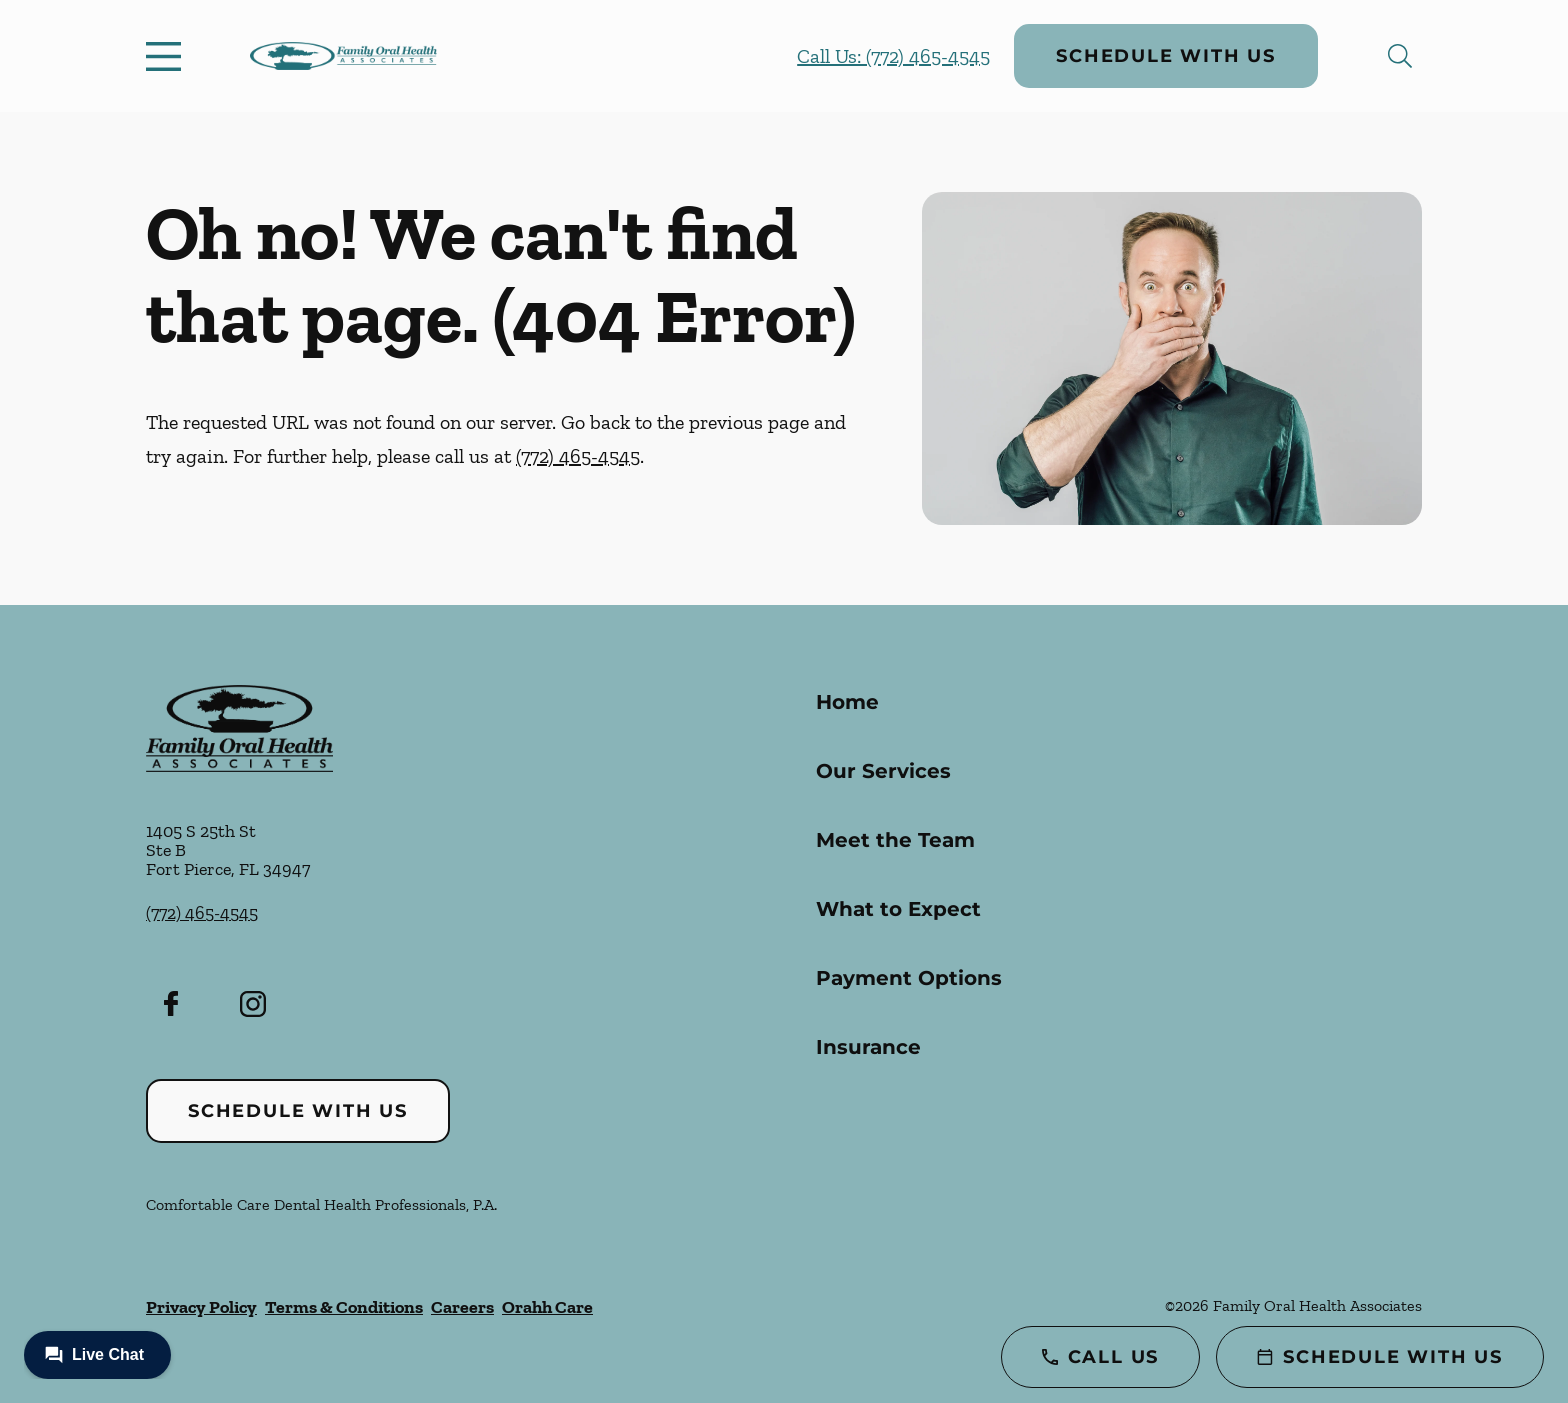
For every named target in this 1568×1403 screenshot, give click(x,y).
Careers (462, 1307)
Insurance (868, 1047)
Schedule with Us (1166, 56)
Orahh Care (547, 1307)
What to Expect (898, 909)
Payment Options (909, 978)
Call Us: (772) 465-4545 (893, 56)
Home (847, 702)
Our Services (883, 771)
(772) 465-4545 (578, 456)
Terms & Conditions (344, 1307)
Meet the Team (895, 840)
